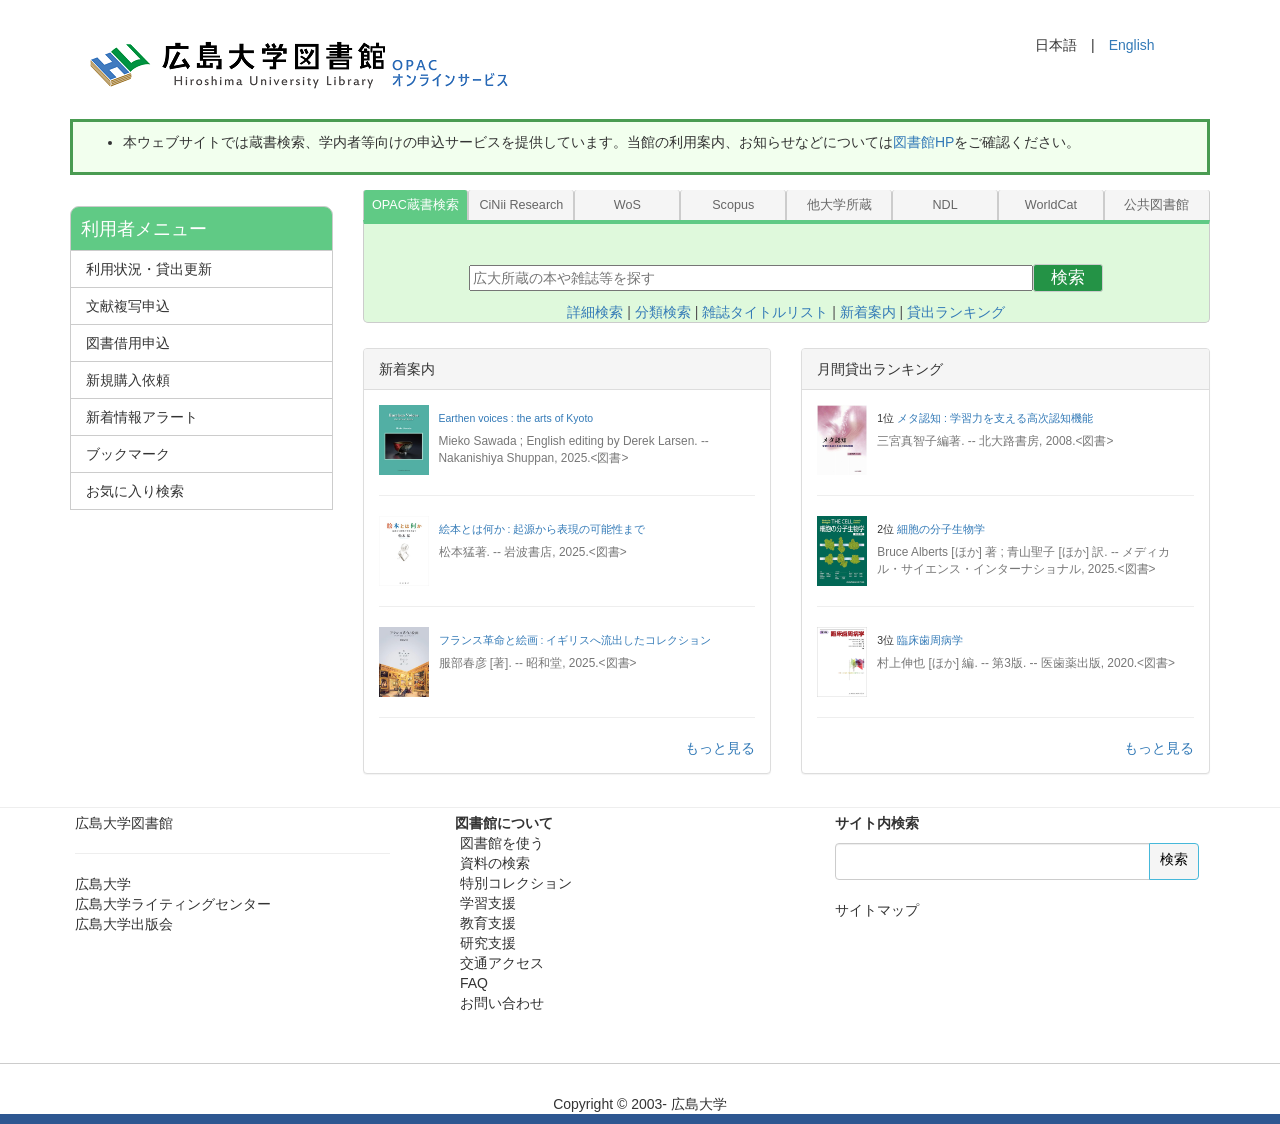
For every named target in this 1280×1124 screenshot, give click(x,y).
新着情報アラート (142, 417)
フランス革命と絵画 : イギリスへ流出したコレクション (575, 640)
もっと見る (720, 748)
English (1132, 45)
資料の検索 (495, 863)
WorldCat (1051, 205)
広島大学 (103, 884)
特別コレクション (516, 883)
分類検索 (663, 312)
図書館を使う (502, 843)
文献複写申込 (128, 306)
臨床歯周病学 (930, 640)
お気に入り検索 (135, 491)
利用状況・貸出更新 (149, 269)
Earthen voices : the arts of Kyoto (516, 418)
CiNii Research (521, 205)
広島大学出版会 (124, 924)
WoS (627, 205)
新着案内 (868, 312)
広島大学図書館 (124, 823)
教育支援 (488, 923)
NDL (944, 205)
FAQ (474, 983)
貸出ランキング (956, 312)
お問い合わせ (502, 1003)
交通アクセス (502, 963)
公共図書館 (1156, 205)
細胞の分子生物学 (941, 529)
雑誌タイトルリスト (765, 312)
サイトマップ (877, 910)
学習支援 (488, 903)
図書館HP (923, 142)
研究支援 (488, 943)
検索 (1068, 277)
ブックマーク (128, 454)
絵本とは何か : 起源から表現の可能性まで (542, 529)
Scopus (733, 205)
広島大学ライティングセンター (173, 904)
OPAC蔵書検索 (415, 205)
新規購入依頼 (128, 380)
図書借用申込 (128, 343)
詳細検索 (595, 312)
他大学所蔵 (839, 205)
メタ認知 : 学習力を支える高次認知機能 (995, 418)
